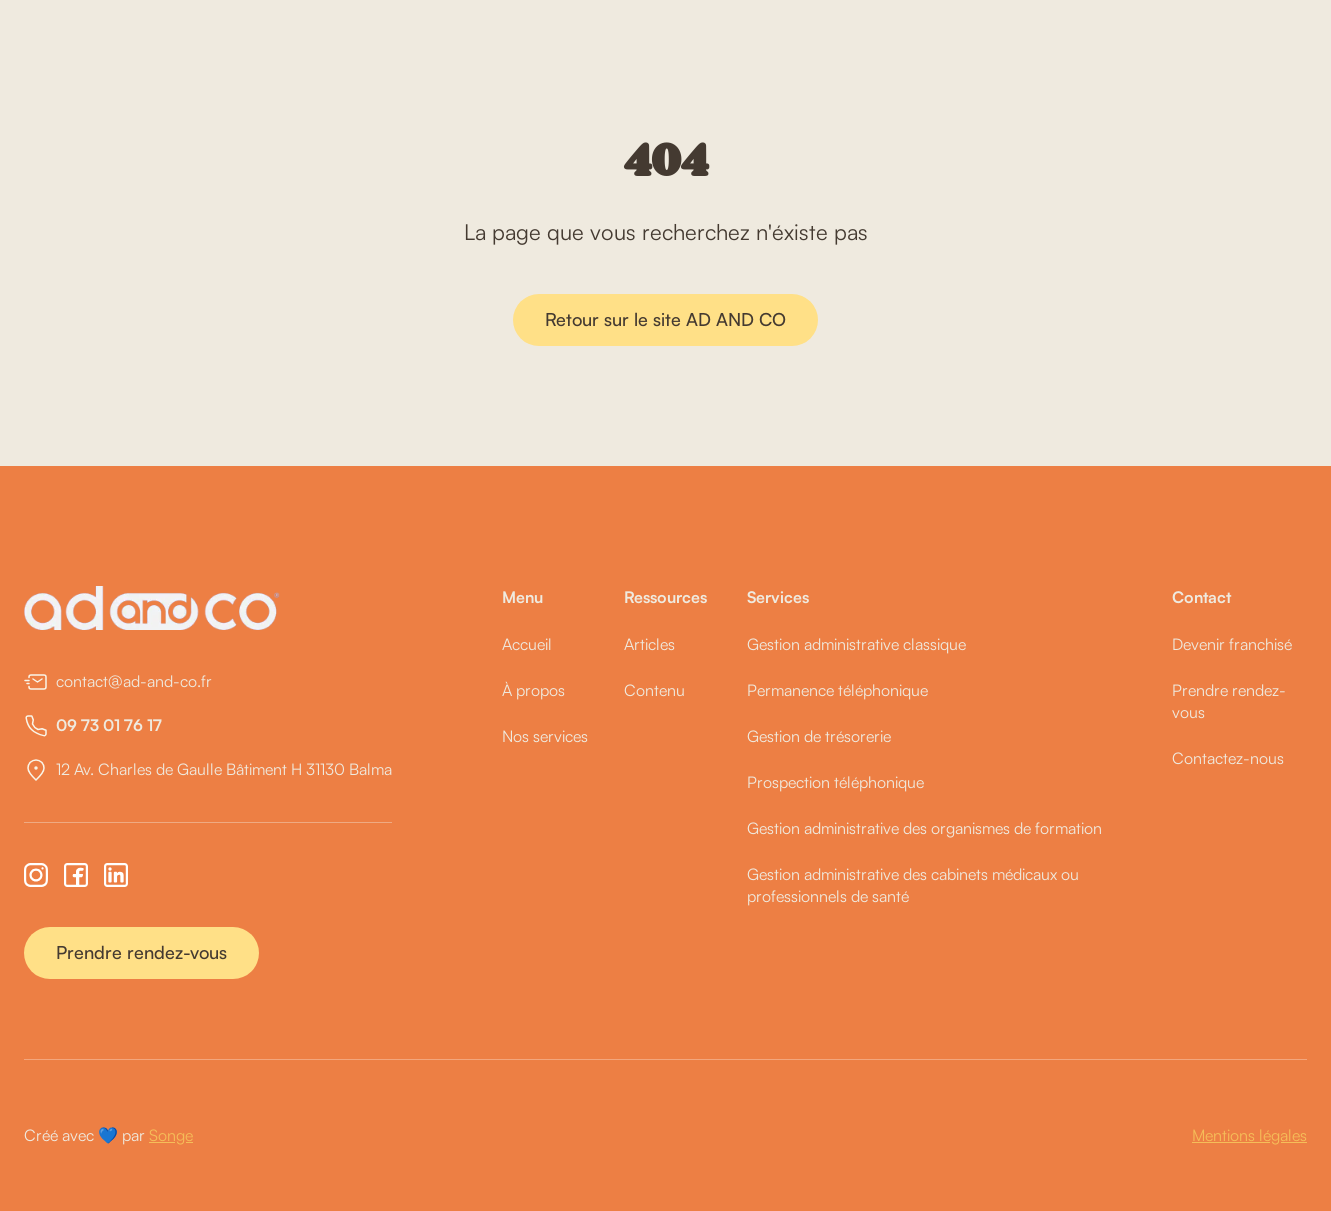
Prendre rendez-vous (141, 952)
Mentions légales (1249, 1135)
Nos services (545, 736)
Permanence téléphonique (837, 690)
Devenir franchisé (1232, 644)
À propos (533, 690)
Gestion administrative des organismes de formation (924, 828)
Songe (171, 1135)
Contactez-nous (1228, 758)
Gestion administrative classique (856, 644)
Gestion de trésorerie (819, 736)
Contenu (654, 690)
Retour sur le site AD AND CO (665, 319)
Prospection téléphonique (835, 782)
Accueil (527, 644)
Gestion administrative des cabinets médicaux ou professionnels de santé (913, 885)
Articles (649, 644)
